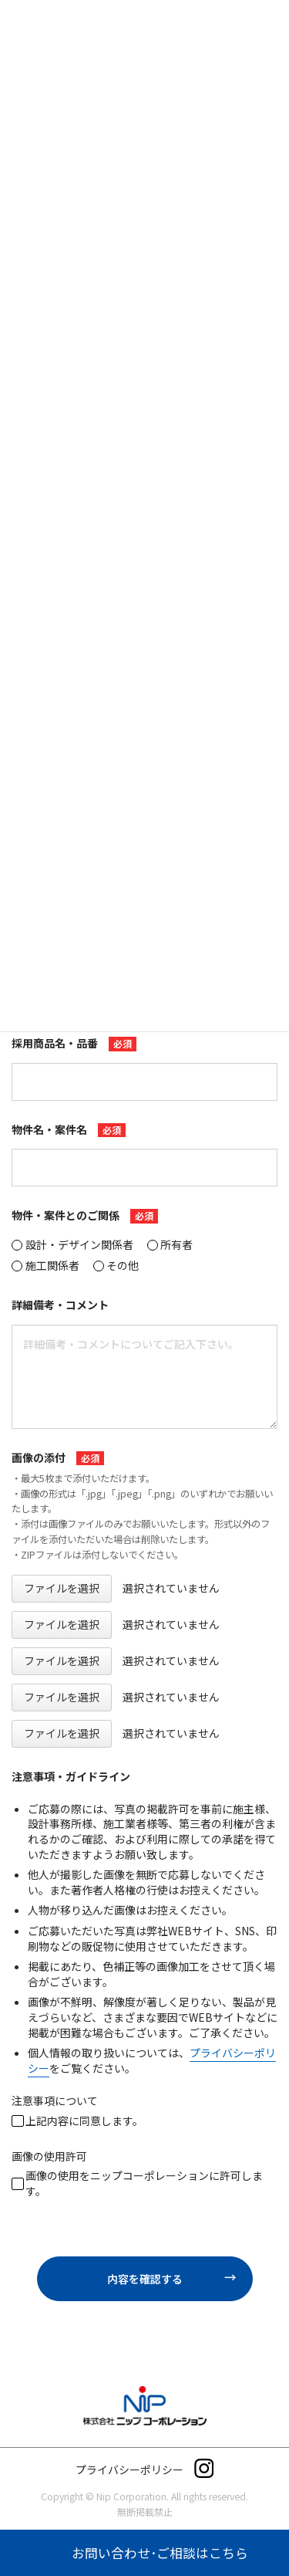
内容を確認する (177, 2279)
